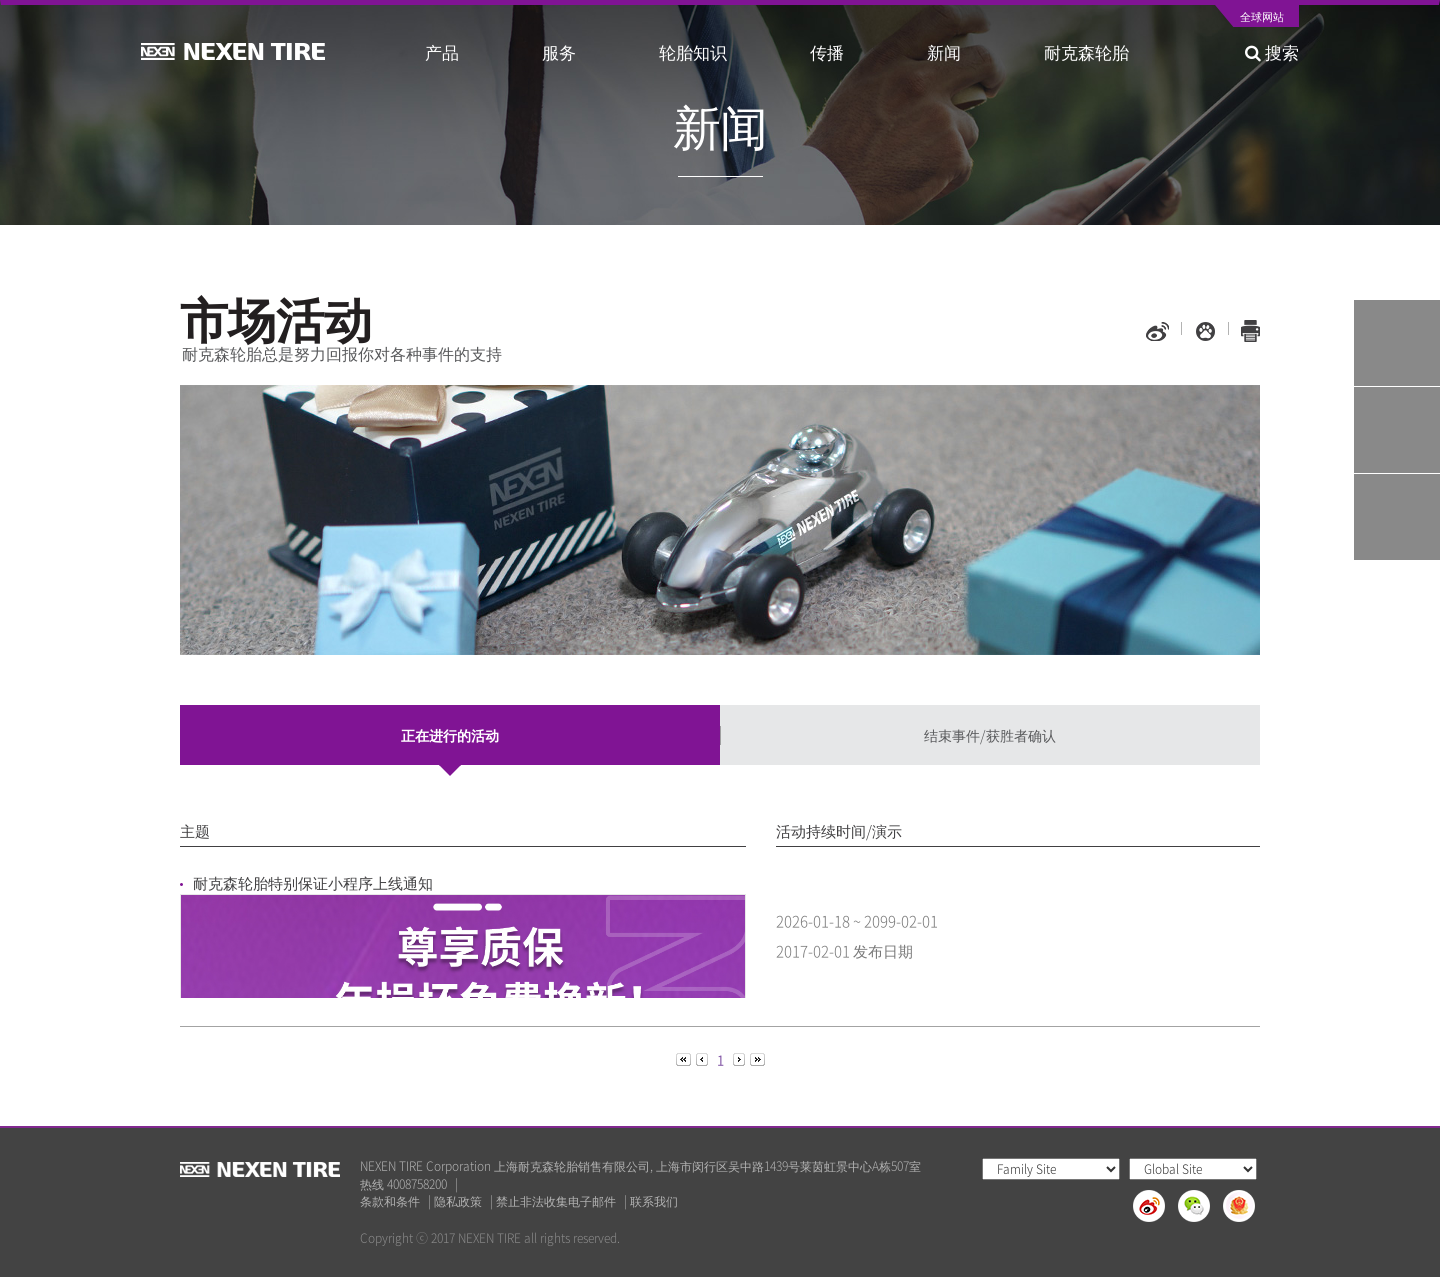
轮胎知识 (693, 51)
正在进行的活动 (450, 735)
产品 (442, 51)
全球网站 (1262, 18)
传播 (827, 51)
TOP (1397, 604)
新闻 (944, 51)
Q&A (1397, 430)
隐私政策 (458, 1201)
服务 (559, 51)
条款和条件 (390, 1201)
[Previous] (685, 1058)
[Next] (740, 1058)
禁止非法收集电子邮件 (556, 1201)
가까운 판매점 (1397, 517)
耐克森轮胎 (1086, 51)
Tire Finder (1397, 343)
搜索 (1272, 51)
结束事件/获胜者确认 (990, 735)
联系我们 (654, 1201)
